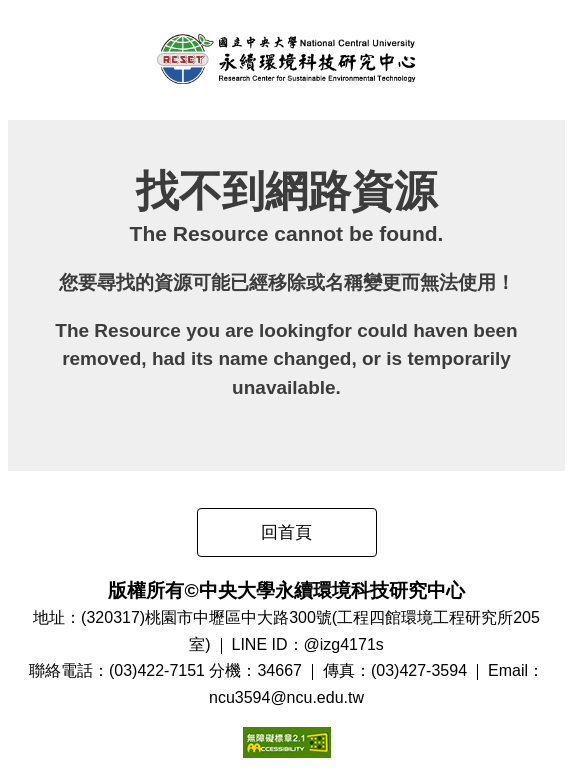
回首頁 (286, 532)
